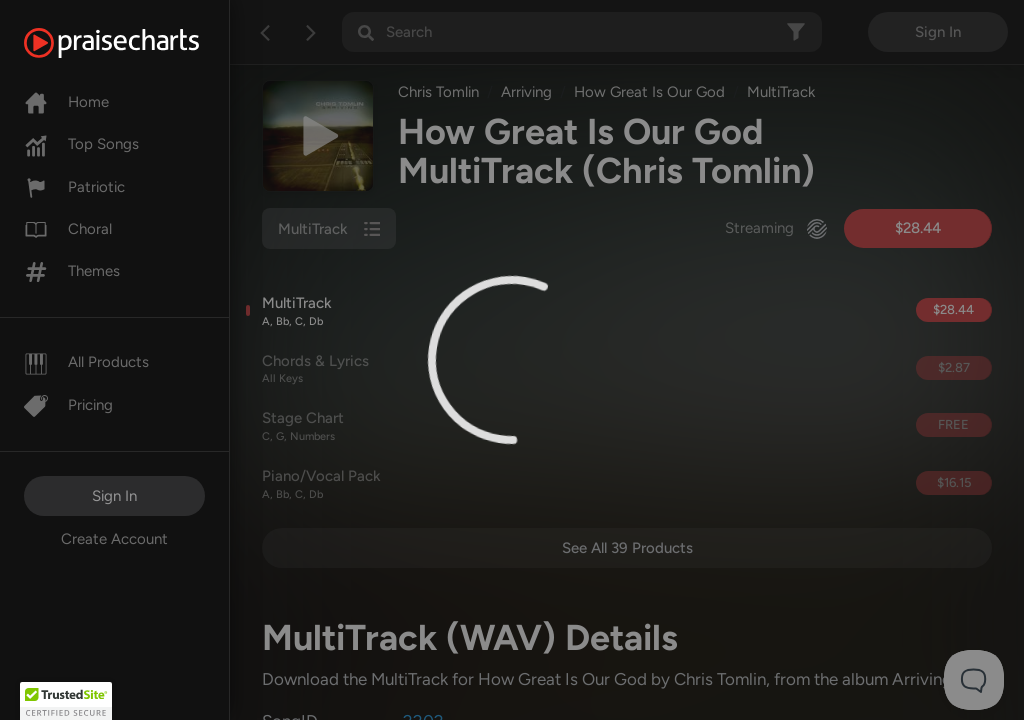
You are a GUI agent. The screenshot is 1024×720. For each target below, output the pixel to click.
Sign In (114, 496)
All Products (86, 362)
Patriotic (74, 187)
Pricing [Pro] (68, 405)
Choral (68, 229)
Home (66, 102)
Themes (72, 271)
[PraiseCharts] (136, 43)
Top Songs (81, 144)
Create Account (114, 539)
